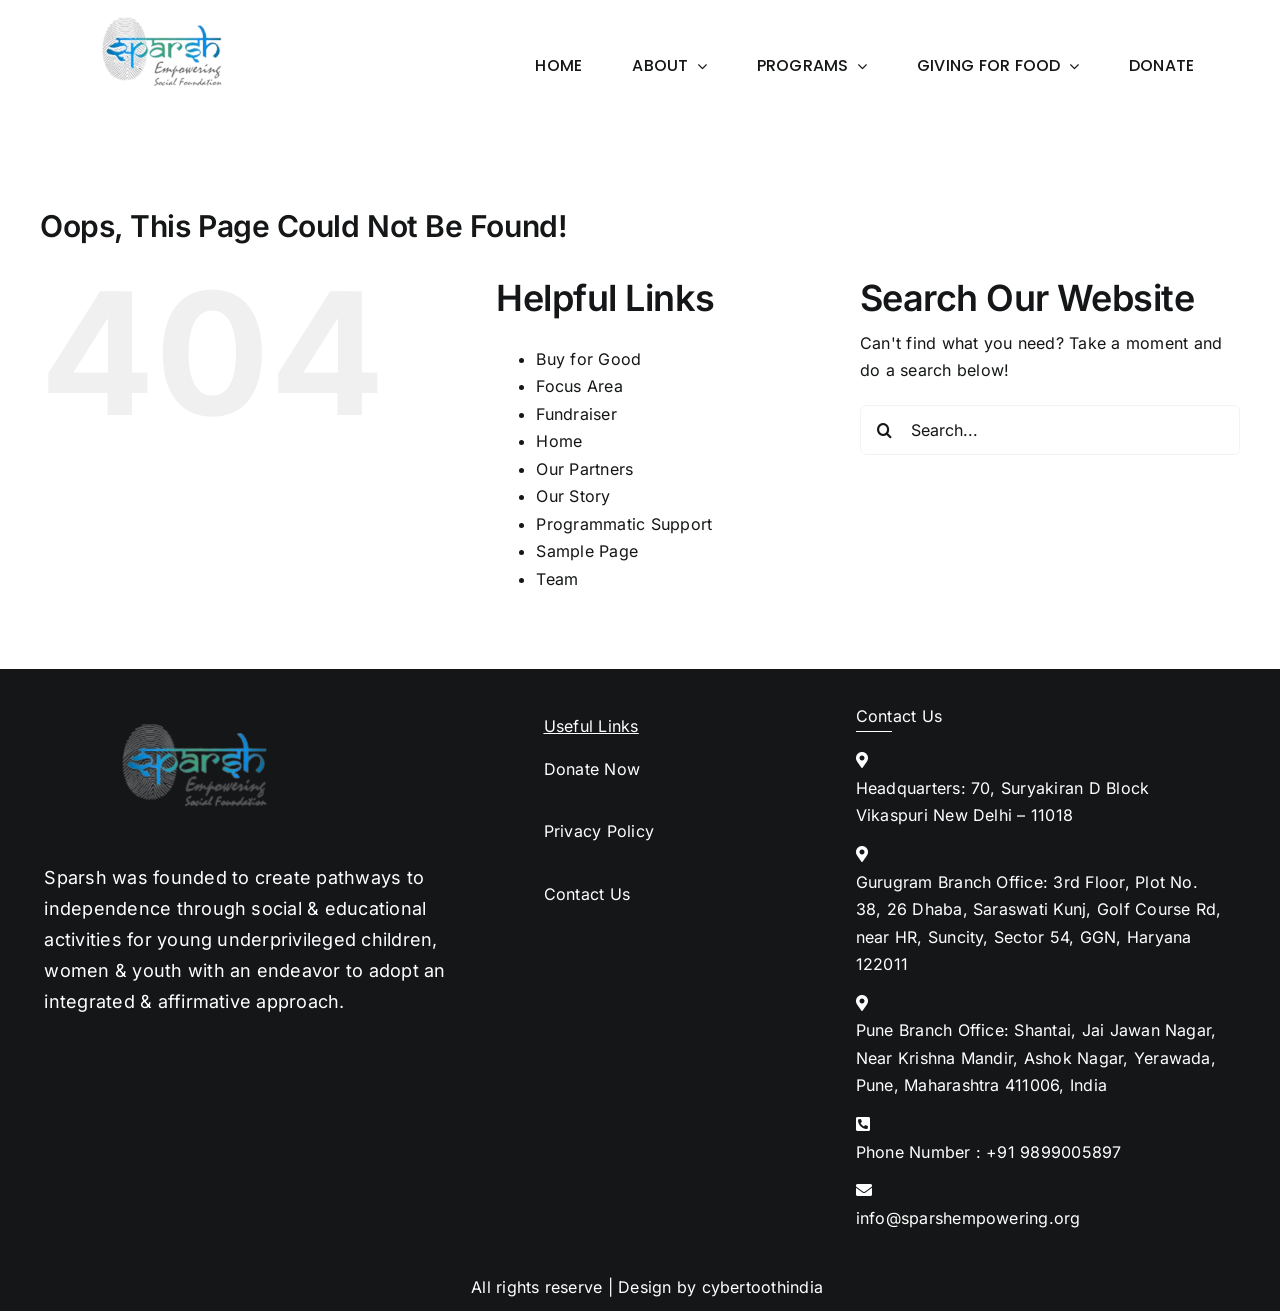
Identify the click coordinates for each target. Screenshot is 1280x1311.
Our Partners (584, 469)
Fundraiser (576, 414)
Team (557, 579)
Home (559, 441)
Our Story (573, 496)
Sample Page (587, 551)
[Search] (885, 430)
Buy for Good (588, 359)
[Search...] (1050, 430)
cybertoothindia (763, 1287)
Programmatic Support (624, 524)
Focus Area (579, 386)
